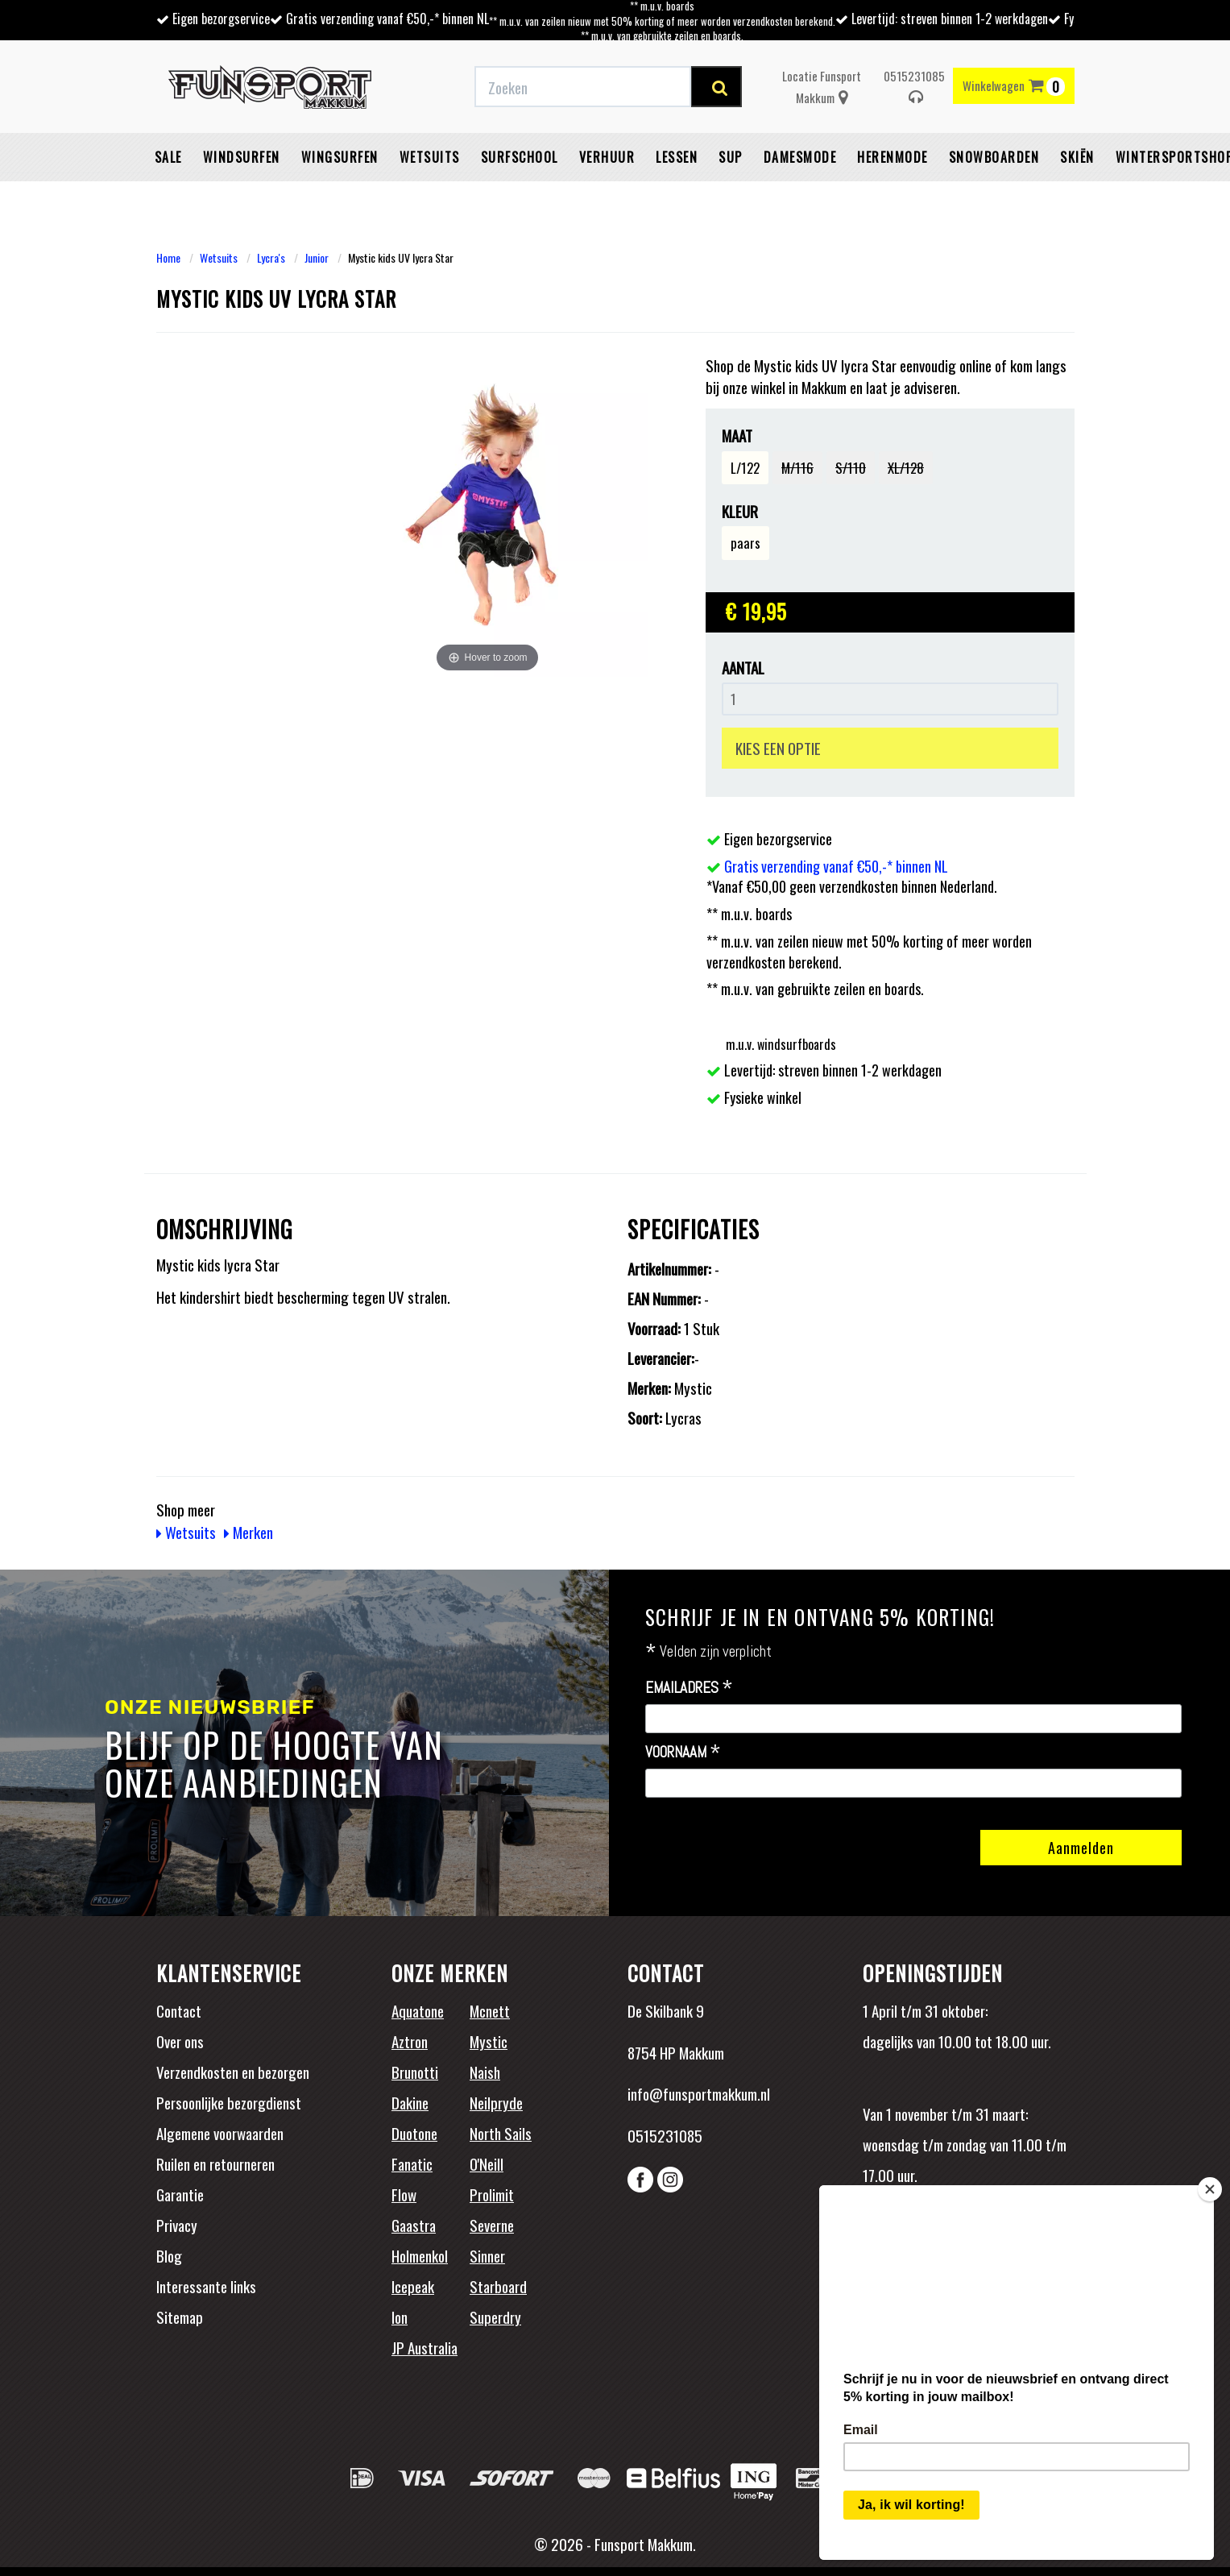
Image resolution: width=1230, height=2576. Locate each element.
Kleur (740, 511)
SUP (731, 157)
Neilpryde (496, 2102)
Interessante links (206, 2286)
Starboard (498, 2286)
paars (745, 543)
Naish (485, 2071)
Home (168, 257)
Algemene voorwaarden (220, 2133)
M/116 (797, 468)
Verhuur (607, 157)
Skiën (1077, 157)
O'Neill (486, 2163)
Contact (178, 2010)
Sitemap (179, 2316)
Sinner (487, 2255)
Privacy (176, 2224)
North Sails (501, 2133)
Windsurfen (241, 157)
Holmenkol (419, 2255)
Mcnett (490, 2010)
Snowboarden (994, 157)
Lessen (677, 157)
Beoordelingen (968, 2246)
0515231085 (914, 86)
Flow (403, 2194)
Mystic (488, 2041)
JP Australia (424, 2347)
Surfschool (519, 157)
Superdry (495, 2316)
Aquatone (417, 2010)
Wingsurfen (340, 157)
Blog (169, 2255)
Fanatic (412, 2163)
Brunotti (414, 2071)
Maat (737, 435)
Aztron (409, 2041)
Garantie (180, 2194)
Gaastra (413, 2224)
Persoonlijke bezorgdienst (228, 2102)
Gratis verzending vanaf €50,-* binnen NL (387, 18)
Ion (399, 2316)
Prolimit (492, 2194)
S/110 (850, 468)
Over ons (180, 2041)
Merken (248, 1531)
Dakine (410, 2102)
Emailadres (689, 1688)
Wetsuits (430, 157)
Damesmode (800, 157)
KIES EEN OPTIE (778, 747)
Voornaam (683, 1752)
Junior (316, 257)
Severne (492, 2224)
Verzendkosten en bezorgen (232, 2071)
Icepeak (412, 2286)
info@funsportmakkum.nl (698, 2093)
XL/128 (906, 468)
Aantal (743, 667)
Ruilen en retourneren (215, 2163)
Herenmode (892, 157)
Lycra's (271, 257)
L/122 (745, 468)
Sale (168, 157)
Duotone (414, 2133)
